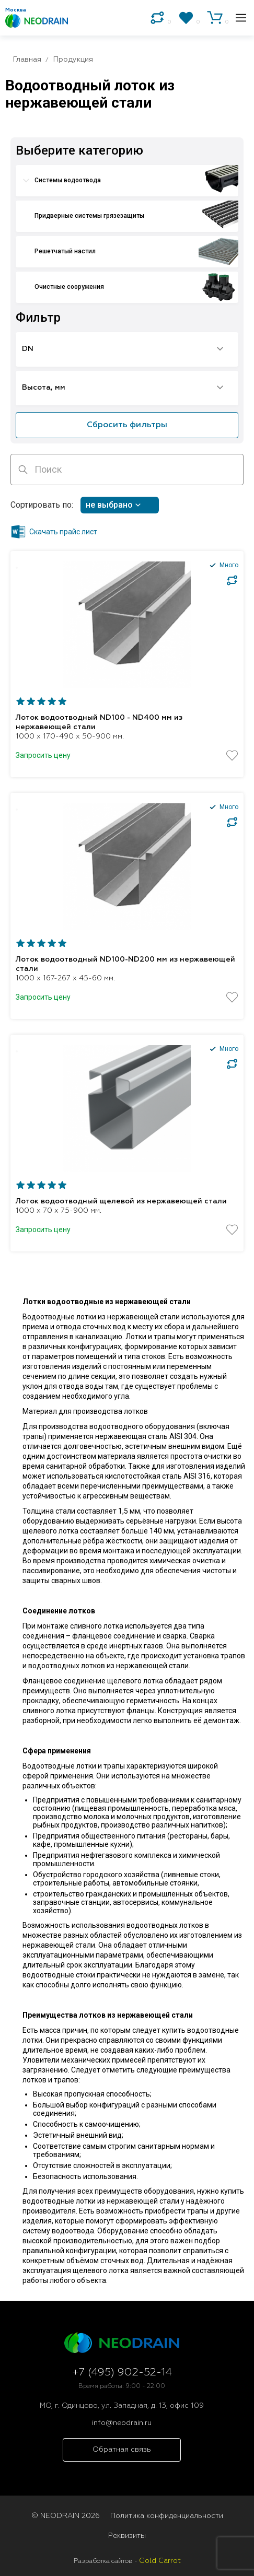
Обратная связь (122, 2449)
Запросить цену (43, 755)
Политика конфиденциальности (166, 2516)
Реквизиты (127, 2535)
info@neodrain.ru (122, 2423)
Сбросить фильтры (127, 425)
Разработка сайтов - (127, 2561)
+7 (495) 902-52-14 (122, 2372)
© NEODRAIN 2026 (65, 2516)
